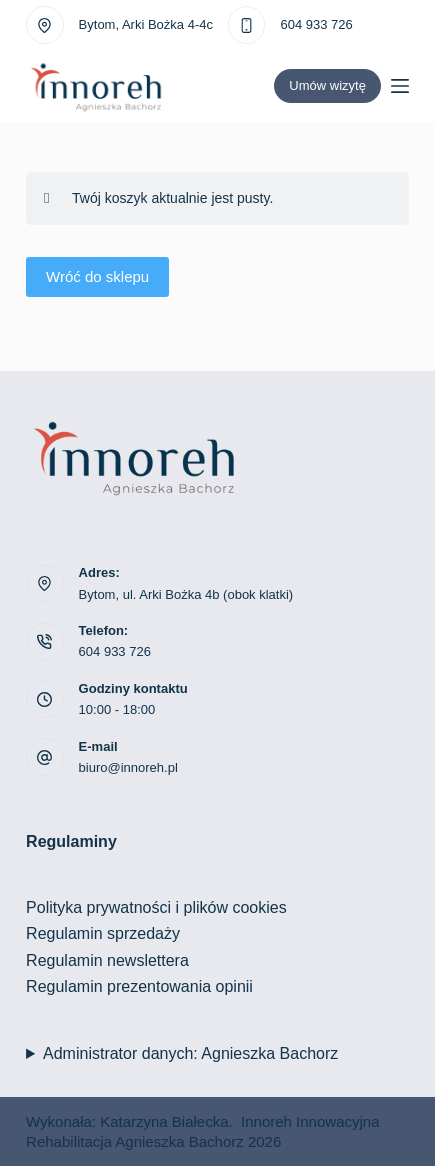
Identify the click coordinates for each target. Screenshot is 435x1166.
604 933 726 (316, 24)
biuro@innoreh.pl (128, 767)
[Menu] (400, 86)
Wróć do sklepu (97, 276)
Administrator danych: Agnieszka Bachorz (190, 1053)
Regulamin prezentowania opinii (139, 986)
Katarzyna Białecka (164, 1121)
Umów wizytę (327, 85)
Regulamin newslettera (107, 960)
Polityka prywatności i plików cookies (156, 907)
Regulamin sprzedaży (103, 933)
